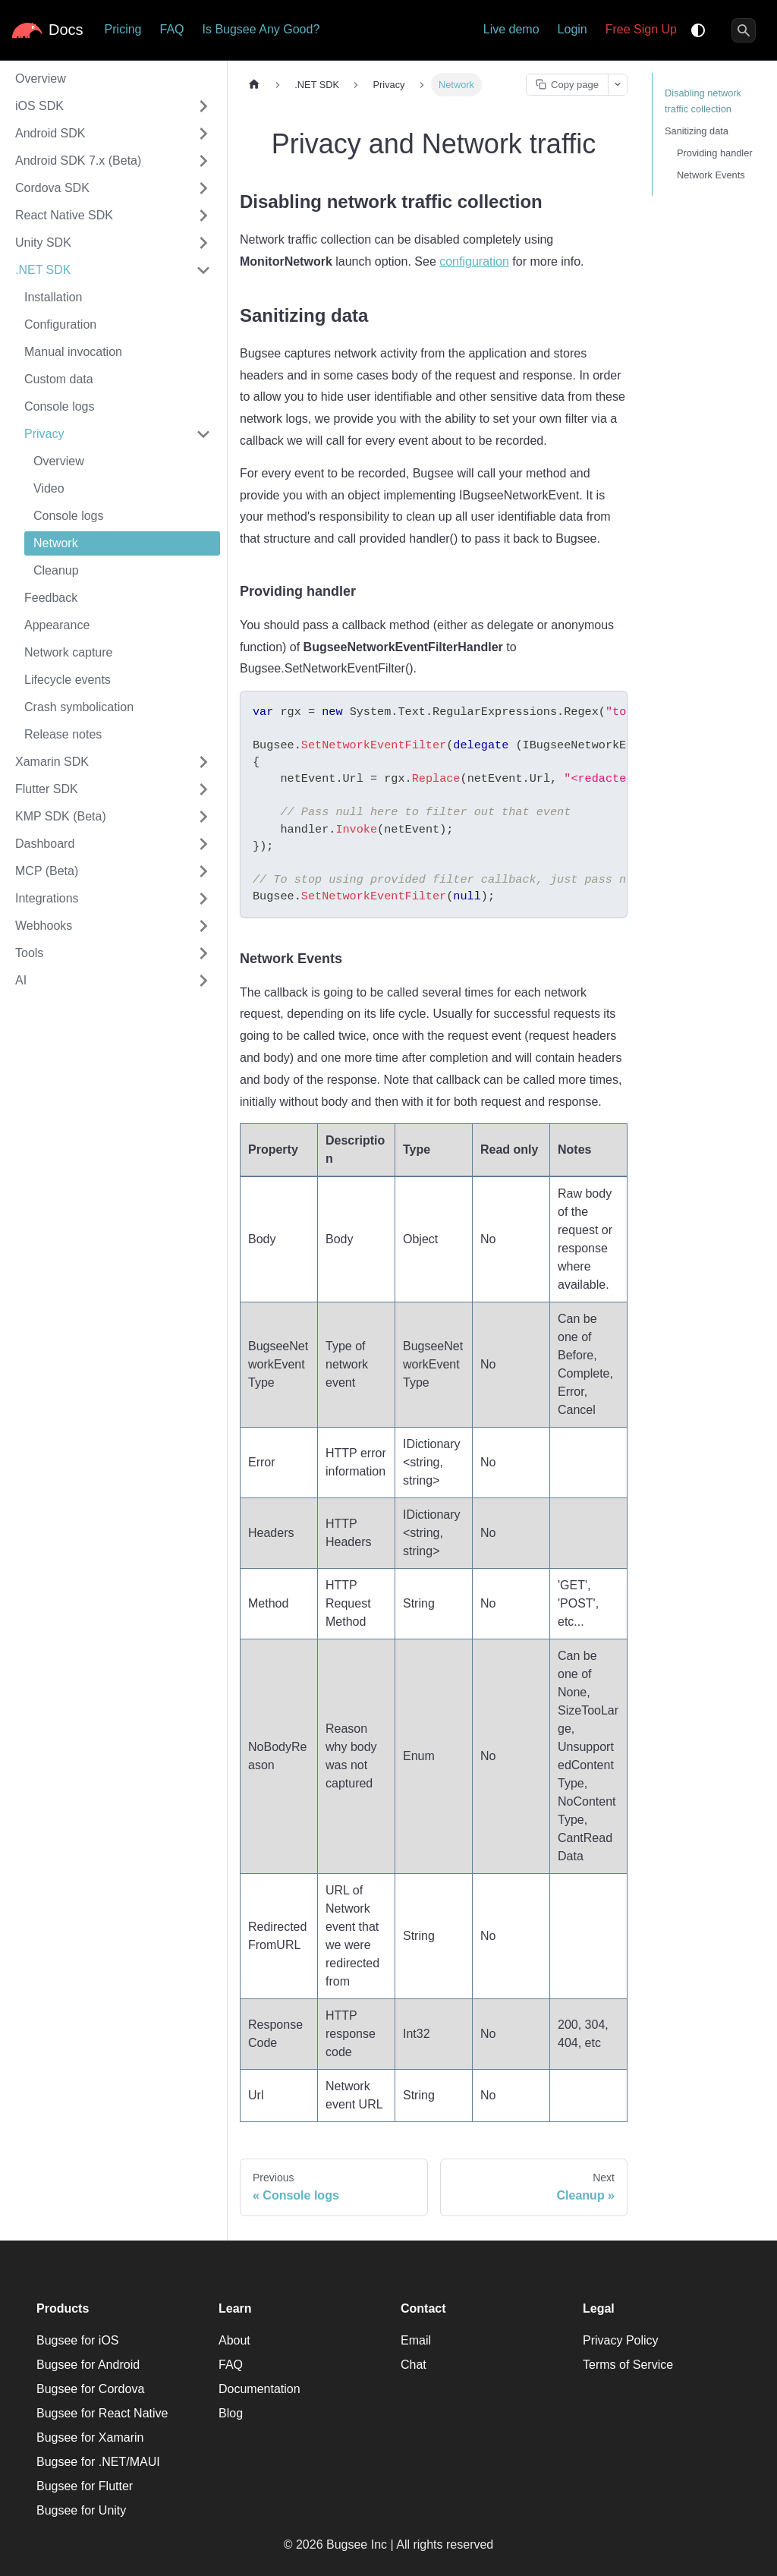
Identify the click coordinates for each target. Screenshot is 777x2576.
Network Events (711, 175)
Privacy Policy (621, 2340)
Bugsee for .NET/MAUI (98, 2461)
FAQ (171, 29)
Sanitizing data (696, 131)
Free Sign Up (641, 29)
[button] (113, 106)
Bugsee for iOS (77, 2340)
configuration (474, 261)
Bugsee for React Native (102, 2413)
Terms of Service (628, 2364)
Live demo (511, 29)
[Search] (743, 30)
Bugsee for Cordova (90, 2388)
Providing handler (715, 153)
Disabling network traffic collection (703, 101)
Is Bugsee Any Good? (261, 29)
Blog (231, 2413)
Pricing (123, 29)
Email (416, 2340)
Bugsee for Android (88, 2364)
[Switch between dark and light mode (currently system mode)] (698, 30)
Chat (413, 2364)
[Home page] (254, 84)
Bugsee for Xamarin (89, 2437)
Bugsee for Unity (81, 2510)
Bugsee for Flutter (84, 2486)
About (234, 2340)
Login (572, 29)
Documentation (259, 2388)
